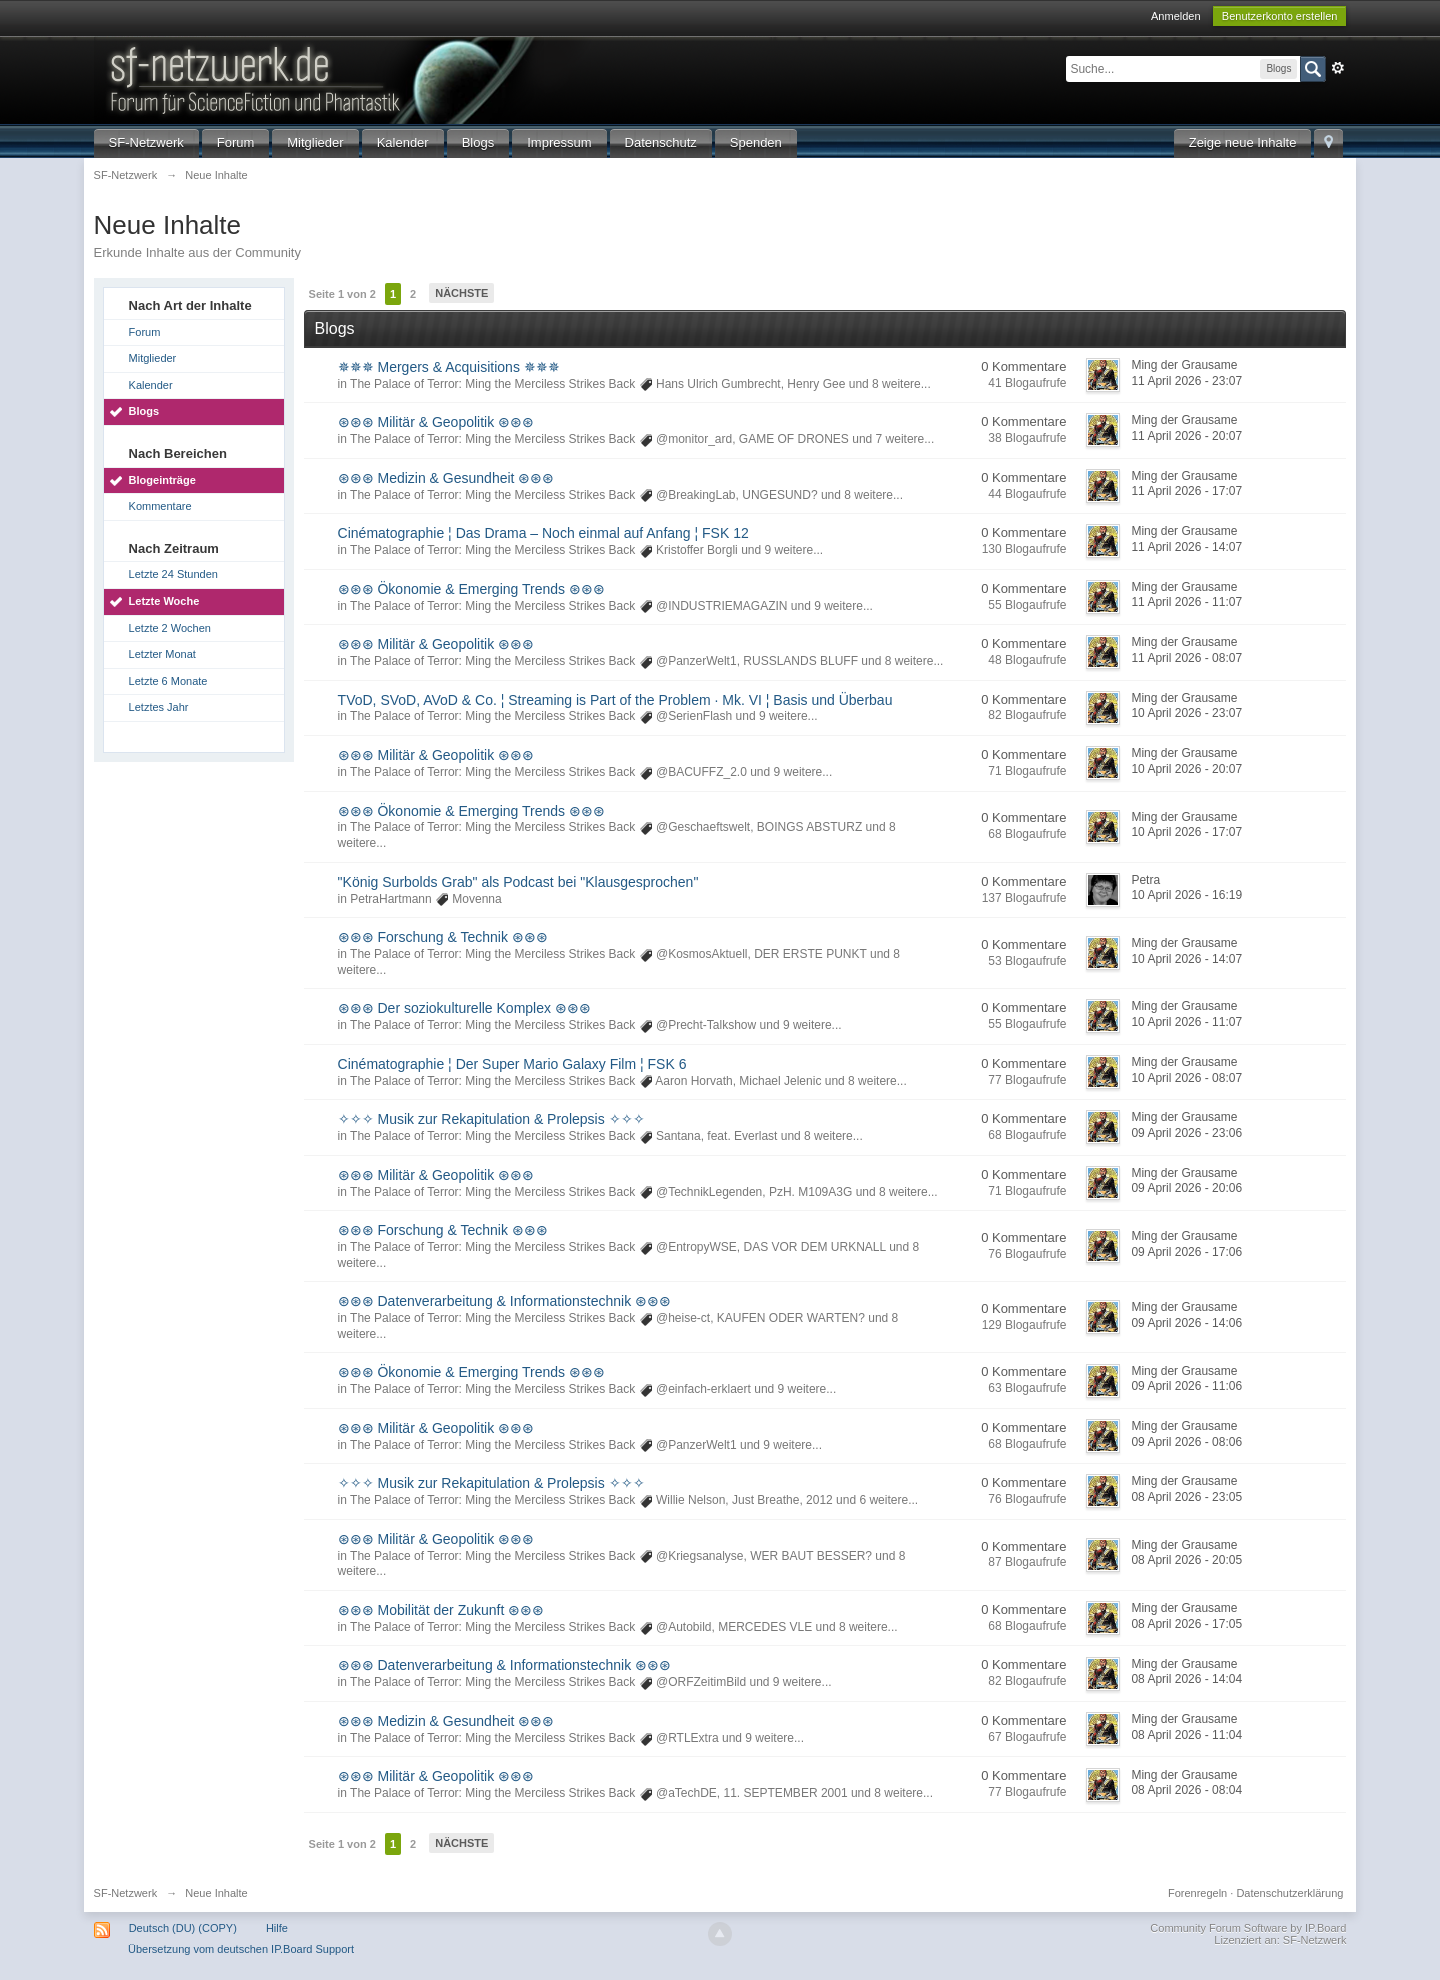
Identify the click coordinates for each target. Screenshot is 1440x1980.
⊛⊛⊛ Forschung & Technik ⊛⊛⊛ (443, 937)
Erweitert (1338, 68)
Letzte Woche (164, 601)
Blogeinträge (162, 480)
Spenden (756, 142)
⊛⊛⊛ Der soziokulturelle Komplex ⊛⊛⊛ (464, 1008)
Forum (236, 142)
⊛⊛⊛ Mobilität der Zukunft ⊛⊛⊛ (441, 1610)
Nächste (461, 293)
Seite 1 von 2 (342, 294)
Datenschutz (661, 142)
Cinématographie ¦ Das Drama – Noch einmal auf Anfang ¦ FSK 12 (543, 533)
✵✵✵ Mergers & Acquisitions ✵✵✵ (449, 367)
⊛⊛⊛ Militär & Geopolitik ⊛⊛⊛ (436, 422)
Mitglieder (315, 142)
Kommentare (160, 506)
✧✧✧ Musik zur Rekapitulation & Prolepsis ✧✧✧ (491, 1119)
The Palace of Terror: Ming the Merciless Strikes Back (492, 384)
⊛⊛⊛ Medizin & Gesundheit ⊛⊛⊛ (446, 478)
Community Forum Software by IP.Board (1248, 1928)
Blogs (478, 142)
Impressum (559, 142)
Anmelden (1176, 16)
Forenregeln (1197, 1893)
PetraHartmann (390, 899)
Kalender (403, 142)
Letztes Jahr (159, 707)
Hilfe (277, 1928)
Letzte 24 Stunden (173, 574)
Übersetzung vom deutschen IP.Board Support (241, 1949)
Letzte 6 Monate (168, 681)
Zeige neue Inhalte (1243, 142)
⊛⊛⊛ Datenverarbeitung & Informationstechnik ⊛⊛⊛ (504, 1301)
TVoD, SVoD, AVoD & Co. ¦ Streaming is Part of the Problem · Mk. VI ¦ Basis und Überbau (615, 700)
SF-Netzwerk (146, 142)
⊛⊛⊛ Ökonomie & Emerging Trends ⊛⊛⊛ (471, 589)
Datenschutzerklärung (1289, 1893)
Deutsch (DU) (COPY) (183, 1928)
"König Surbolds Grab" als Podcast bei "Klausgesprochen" (518, 882)
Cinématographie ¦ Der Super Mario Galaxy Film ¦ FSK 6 (512, 1064)
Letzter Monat (162, 654)
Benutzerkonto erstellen (1280, 16)
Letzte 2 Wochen (170, 628)
